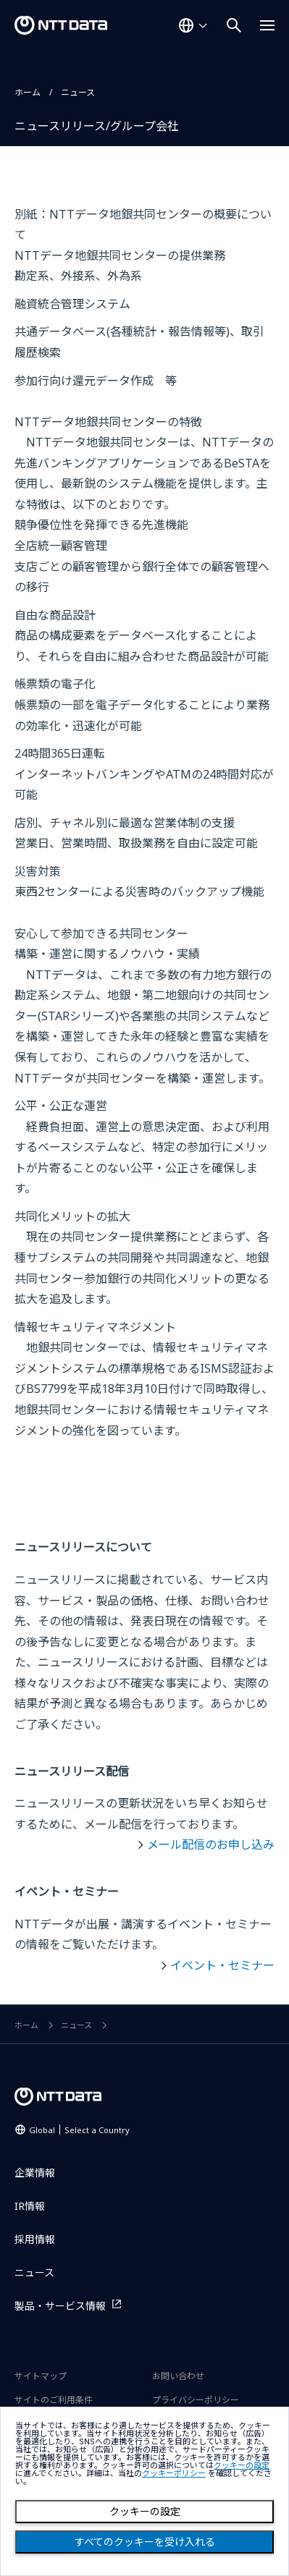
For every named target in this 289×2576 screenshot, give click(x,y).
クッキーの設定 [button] (241, 2465)
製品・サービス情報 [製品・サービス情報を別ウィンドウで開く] (60, 2306)
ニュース (78, 92)
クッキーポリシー (174, 2473)
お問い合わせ (178, 2376)
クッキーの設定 (144, 2511)
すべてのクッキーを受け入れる (145, 2542)
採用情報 (34, 2239)
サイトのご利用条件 (53, 2400)
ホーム (27, 92)
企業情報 (34, 2172)
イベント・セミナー (222, 1965)
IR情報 (29, 2206)
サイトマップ (40, 2376)
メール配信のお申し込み (211, 1844)
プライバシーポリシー (195, 2400)
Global (79, 2129)
